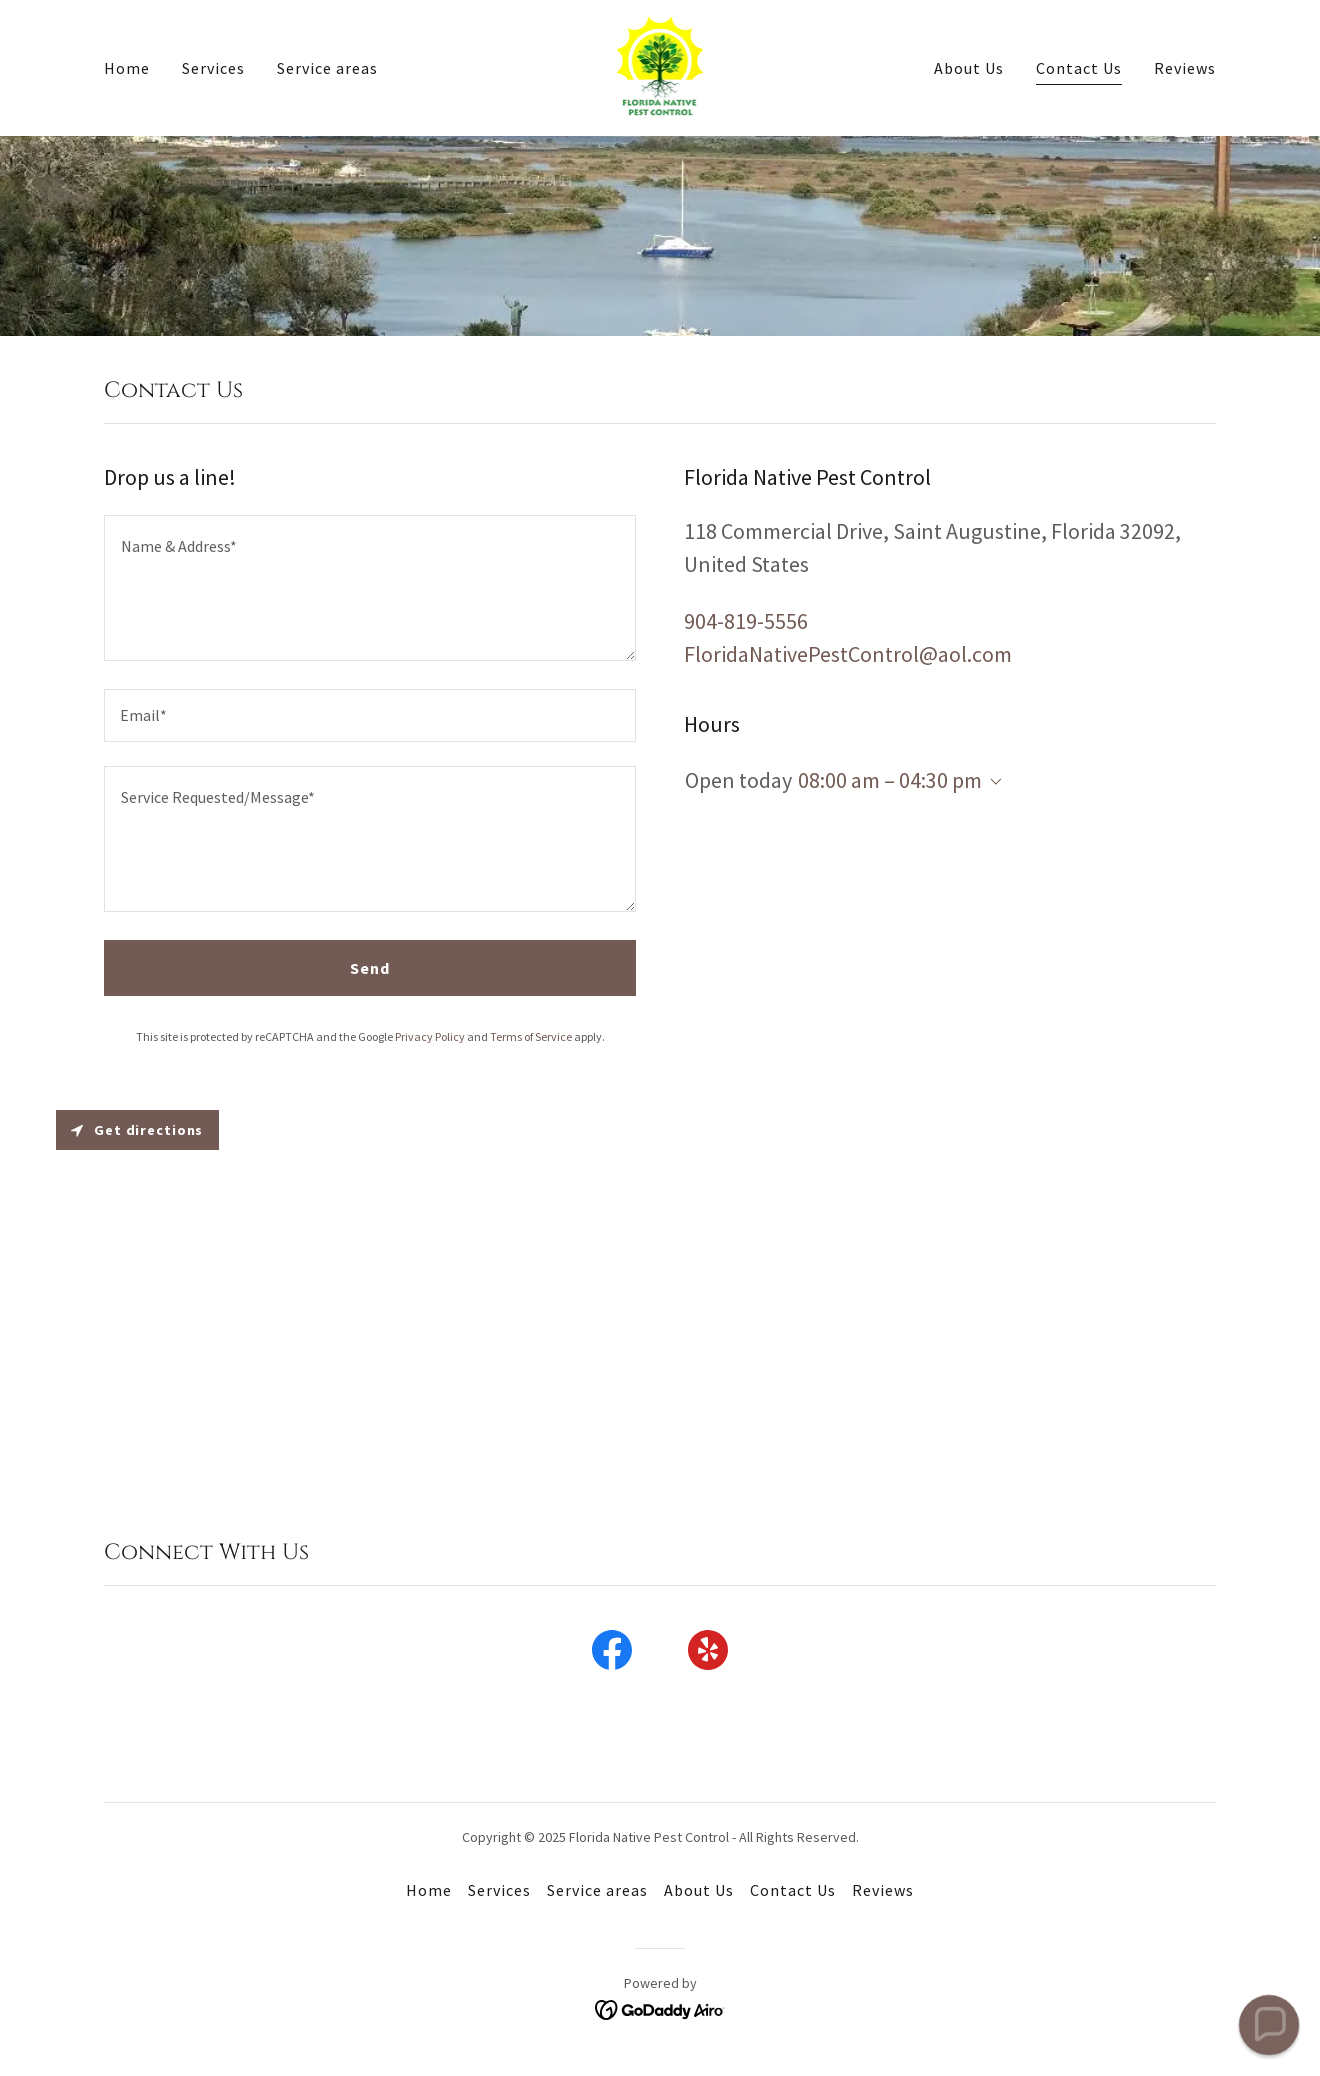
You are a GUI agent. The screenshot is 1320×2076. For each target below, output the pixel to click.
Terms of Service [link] (531, 1036)
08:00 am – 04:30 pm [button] (890, 780)
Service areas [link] (327, 68)
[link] (660, 66)
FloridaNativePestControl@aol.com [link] (848, 654)
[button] (992, 782)
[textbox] (370, 588)
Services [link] (213, 68)
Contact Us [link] (1079, 68)
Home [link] (127, 68)
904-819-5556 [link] (746, 621)
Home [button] (429, 1890)
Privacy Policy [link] (430, 1036)
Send (370, 968)
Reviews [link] (1185, 68)
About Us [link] (969, 68)
